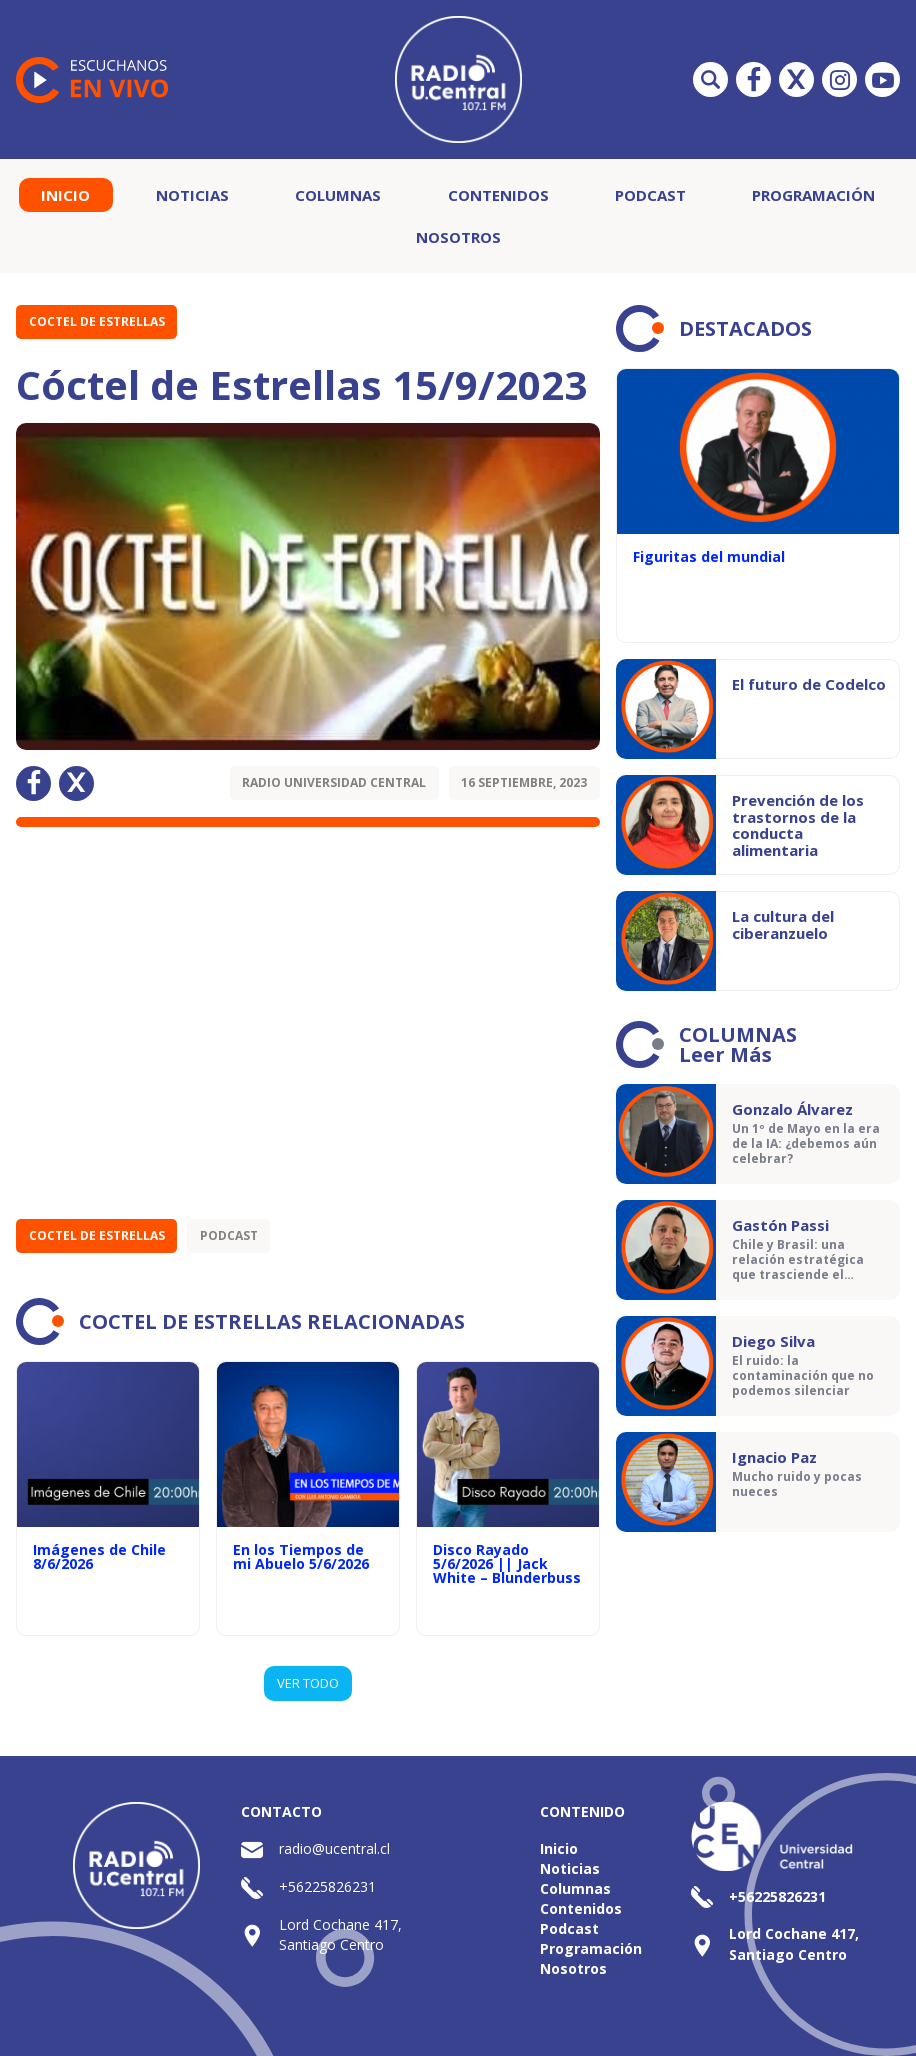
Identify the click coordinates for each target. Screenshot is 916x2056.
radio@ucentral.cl (334, 1848)
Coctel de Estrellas (97, 321)
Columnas (338, 195)
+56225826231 (327, 1886)
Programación (813, 195)
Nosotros (458, 237)
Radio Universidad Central (334, 782)
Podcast (650, 195)
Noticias (192, 195)
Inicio (65, 195)
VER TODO (308, 1683)
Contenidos (498, 195)
